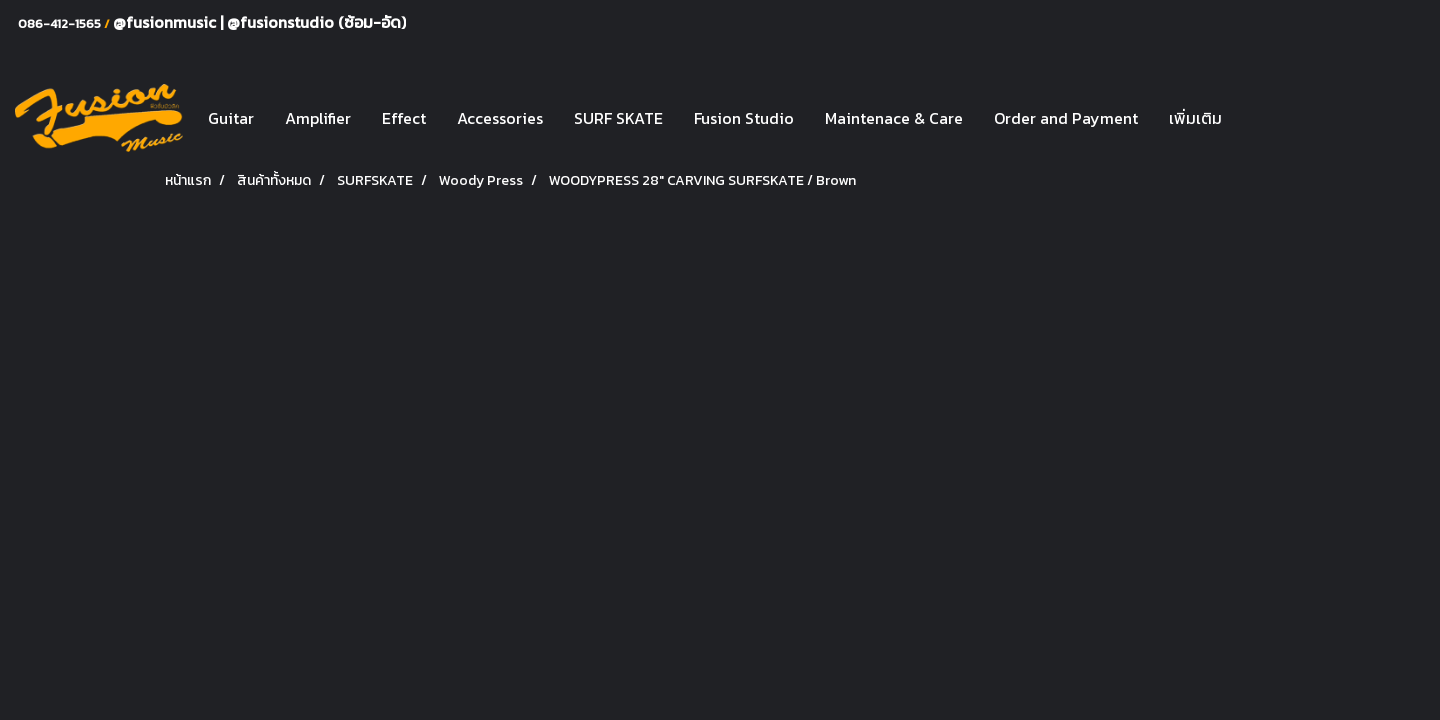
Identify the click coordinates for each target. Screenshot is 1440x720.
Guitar (231, 118)
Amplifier (318, 118)
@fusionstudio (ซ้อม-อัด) (316, 22)
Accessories (500, 118)
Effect (404, 118)
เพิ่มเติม (1195, 118)
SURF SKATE (618, 118)
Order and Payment (1066, 118)
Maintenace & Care (894, 118)
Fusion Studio (744, 118)
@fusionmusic (166, 22)
